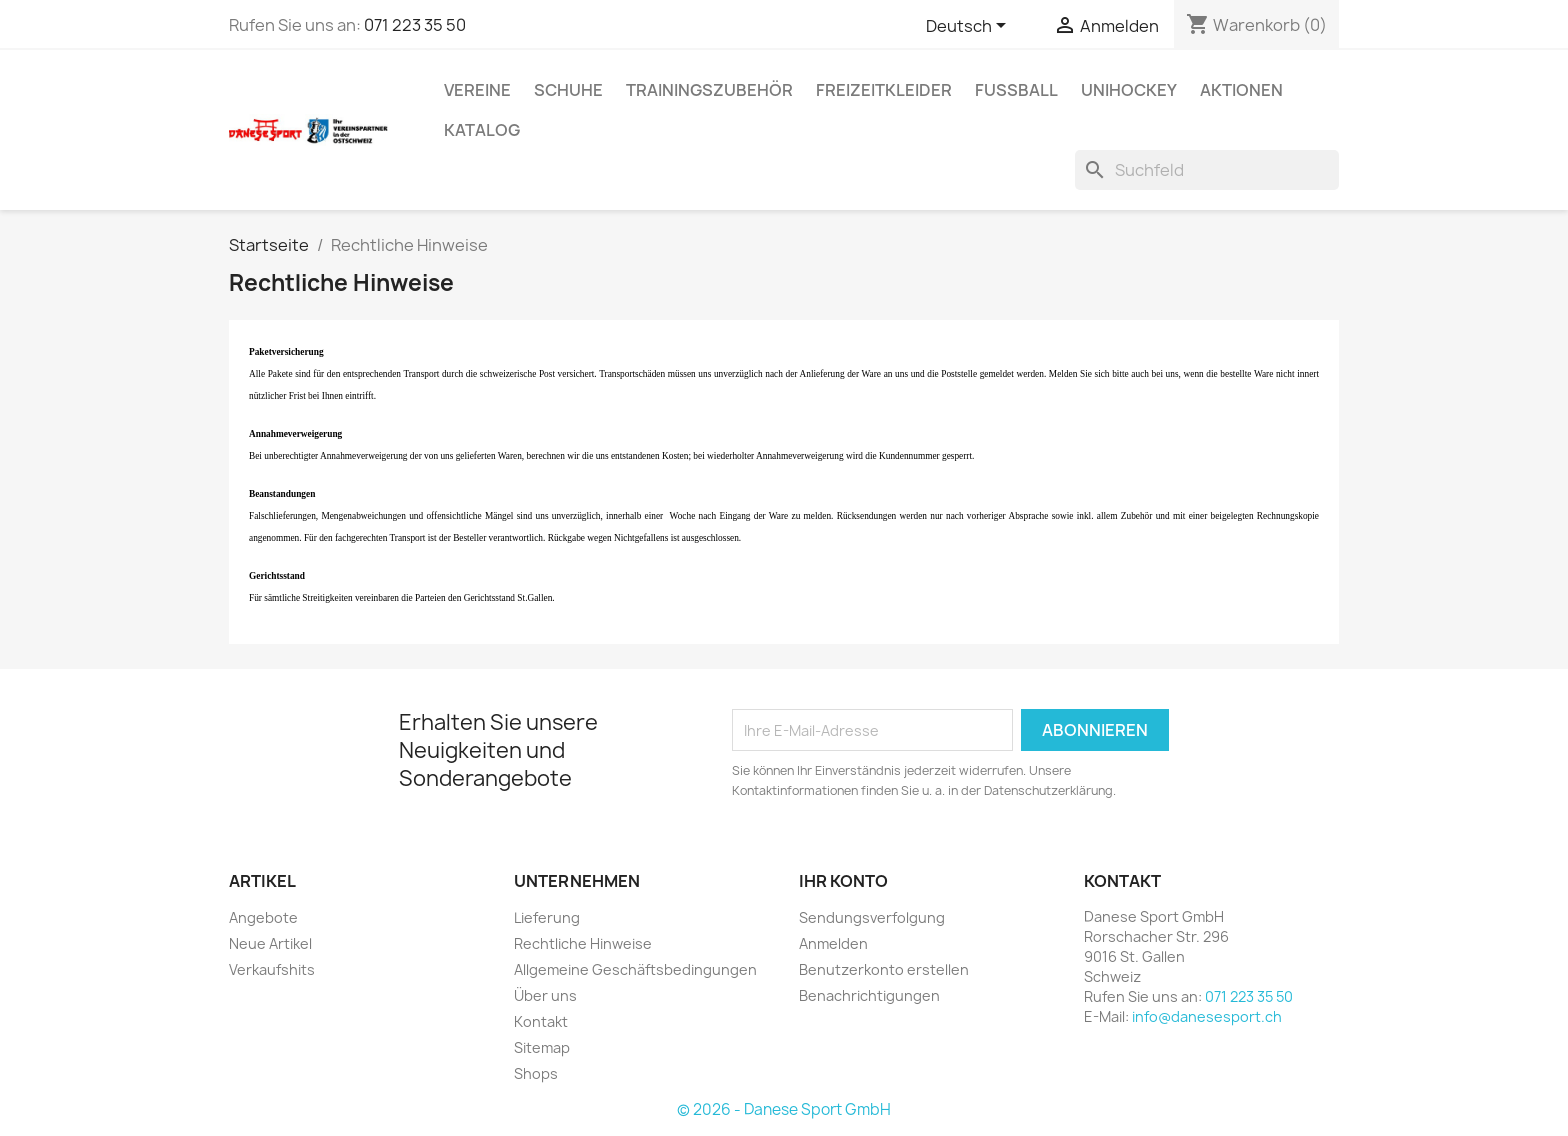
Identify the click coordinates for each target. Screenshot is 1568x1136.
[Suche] (1207, 170)
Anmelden (833, 943)
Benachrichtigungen (869, 995)
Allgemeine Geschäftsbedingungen (635, 969)
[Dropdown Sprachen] (969, 27)
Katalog (482, 130)
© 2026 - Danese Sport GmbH (784, 1109)
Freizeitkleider (884, 90)
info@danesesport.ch (1207, 1016)
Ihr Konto (843, 881)
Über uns (545, 995)
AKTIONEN (1241, 90)
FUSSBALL (1016, 90)
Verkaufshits (272, 969)
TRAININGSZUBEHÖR (709, 90)
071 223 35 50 (415, 25)
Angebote (263, 917)
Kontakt (541, 1021)
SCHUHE (568, 90)
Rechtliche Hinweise (583, 943)
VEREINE (477, 90)
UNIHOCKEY (1129, 90)
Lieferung (547, 917)
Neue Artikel (270, 943)
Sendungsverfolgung (872, 917)
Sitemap (542, 1047)
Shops (536, 1073)
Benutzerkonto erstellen (884, 969)
